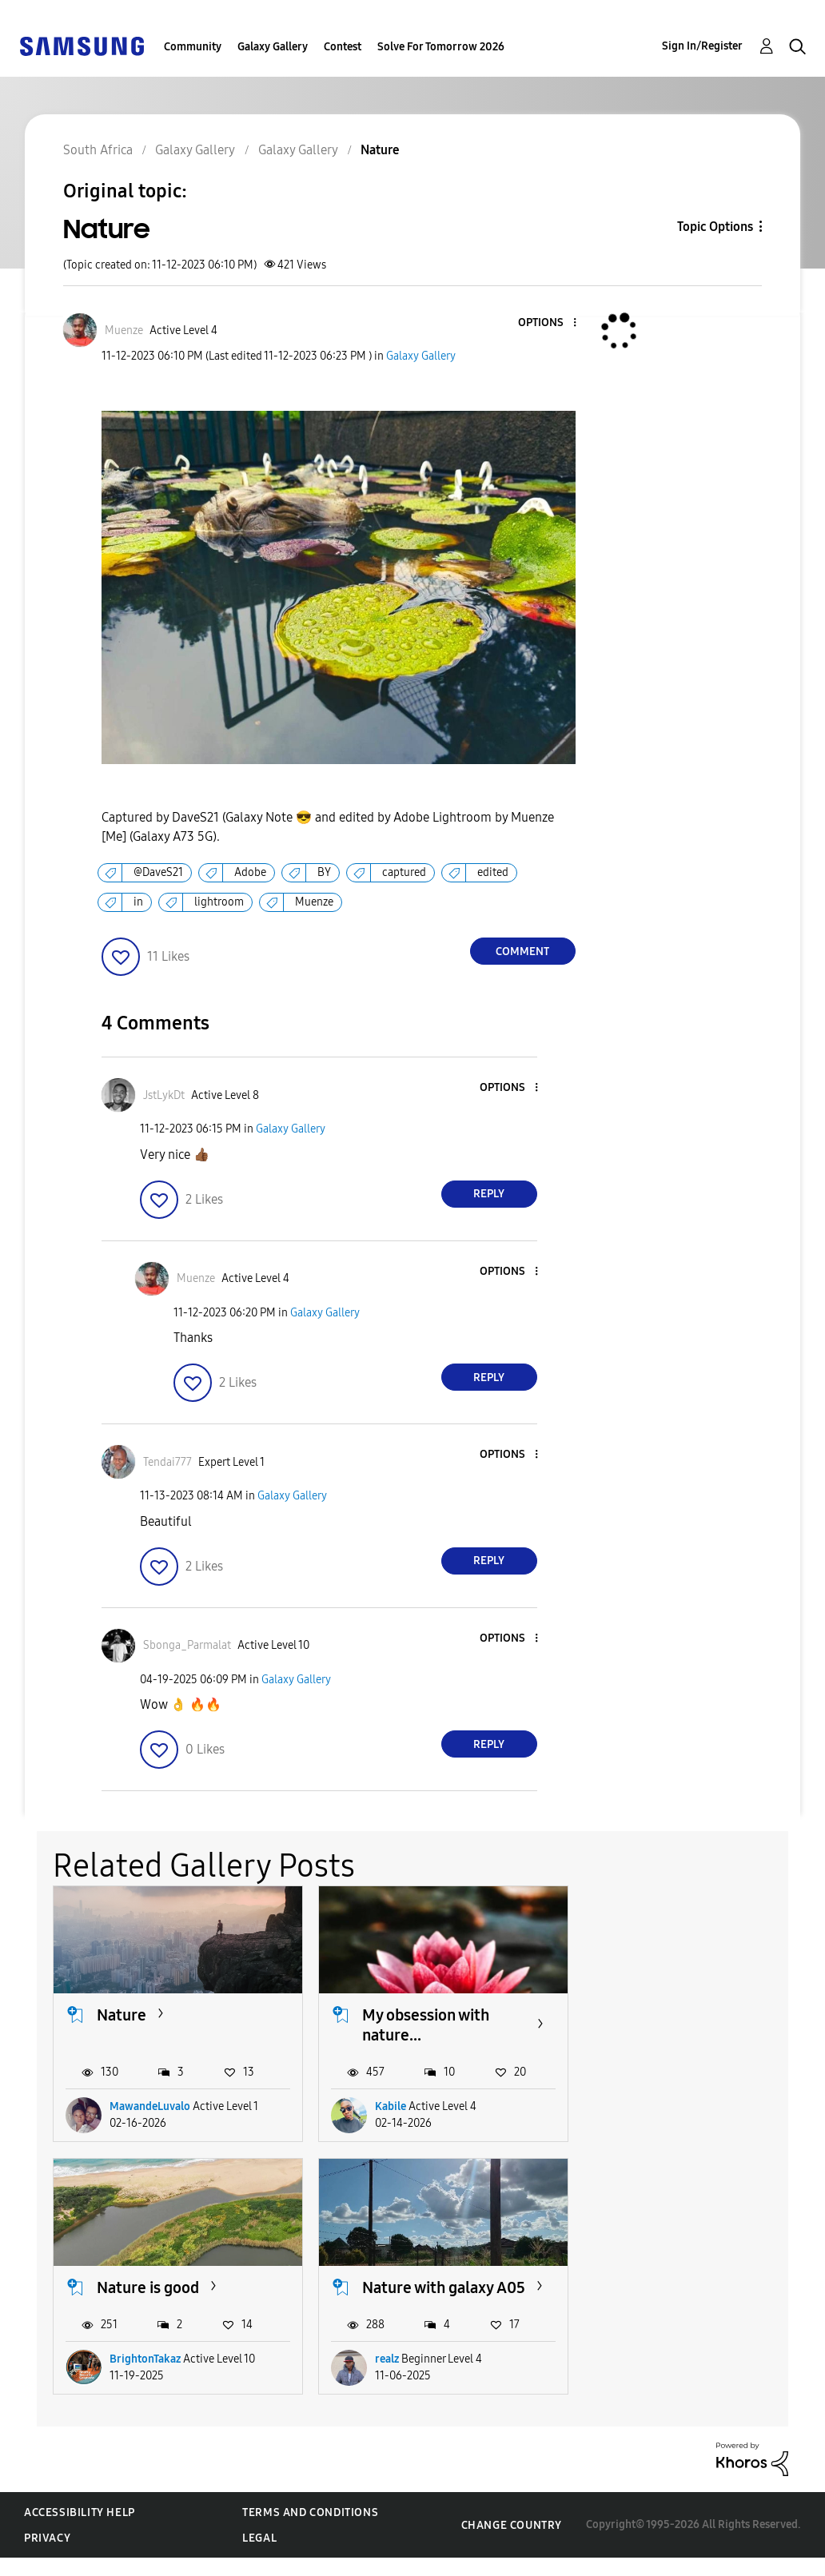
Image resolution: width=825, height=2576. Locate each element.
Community (192, 47)
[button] (548, 323)
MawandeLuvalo (150, 2105)
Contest (342, 47)
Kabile (389, 2105)
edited (492, 872)
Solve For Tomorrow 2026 (440, 47)
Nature (121, 2014)
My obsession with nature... (424, 2024)
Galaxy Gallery (272, 47)
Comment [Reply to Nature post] (522, 951)
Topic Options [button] (715, 226)
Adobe (250, 872)
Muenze (314, 902)
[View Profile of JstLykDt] (164, 1095)
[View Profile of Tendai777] (167, 1462)
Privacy (47, 2556)
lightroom (219, 902)
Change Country (511, 2543)
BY (324, 872)
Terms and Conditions (310, 2531)
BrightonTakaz (672, 2105)
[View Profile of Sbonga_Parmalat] (187, 1645)
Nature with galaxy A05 (162, 2295)
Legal (259, 2556)
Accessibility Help (79, 2531)
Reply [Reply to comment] (488, 1193)
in (138, 902)
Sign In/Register (702, 46)
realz (122, 2377)
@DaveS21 (158, 872)
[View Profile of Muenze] (124, 330)
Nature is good (675, 2014)
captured (404, 872)
